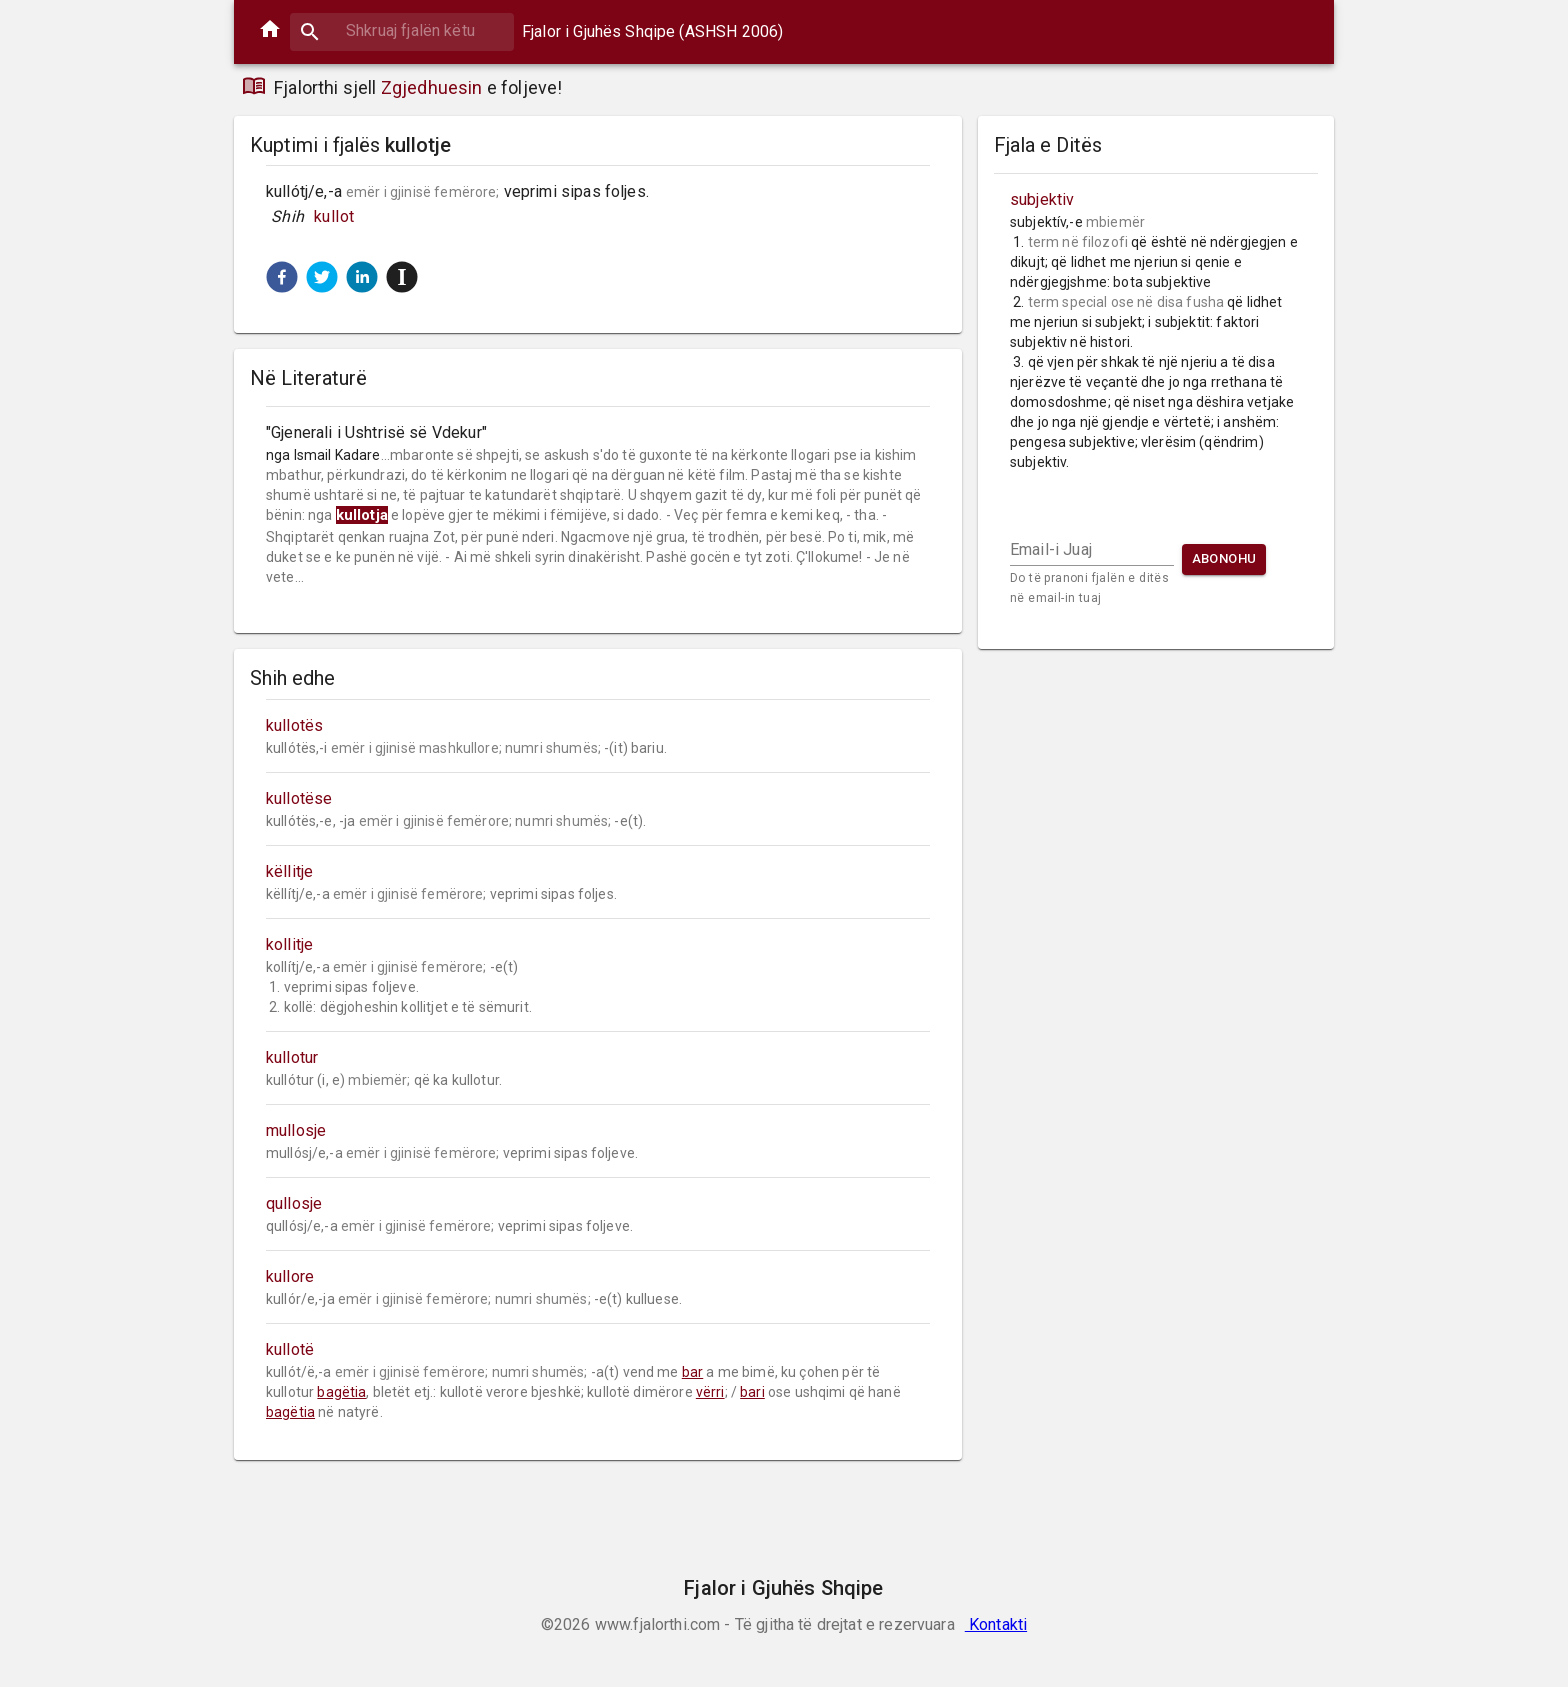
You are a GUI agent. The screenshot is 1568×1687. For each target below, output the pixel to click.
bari (752, 1392)
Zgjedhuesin (432, 87)
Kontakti (996, 1624)
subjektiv (1042, 199)
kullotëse (299, 798)
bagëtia (341, 1392)
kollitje (289, 944)
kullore (290, 1276)
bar (692, 1372)
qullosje (294, 1203)
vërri (710, 1392)
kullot (334, 216)
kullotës (294, 725)
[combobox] (402, 30)
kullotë (290, 1349)
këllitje (289, 871)
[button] (282, 277)
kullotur (292, 1057)
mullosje (296, 1130)
